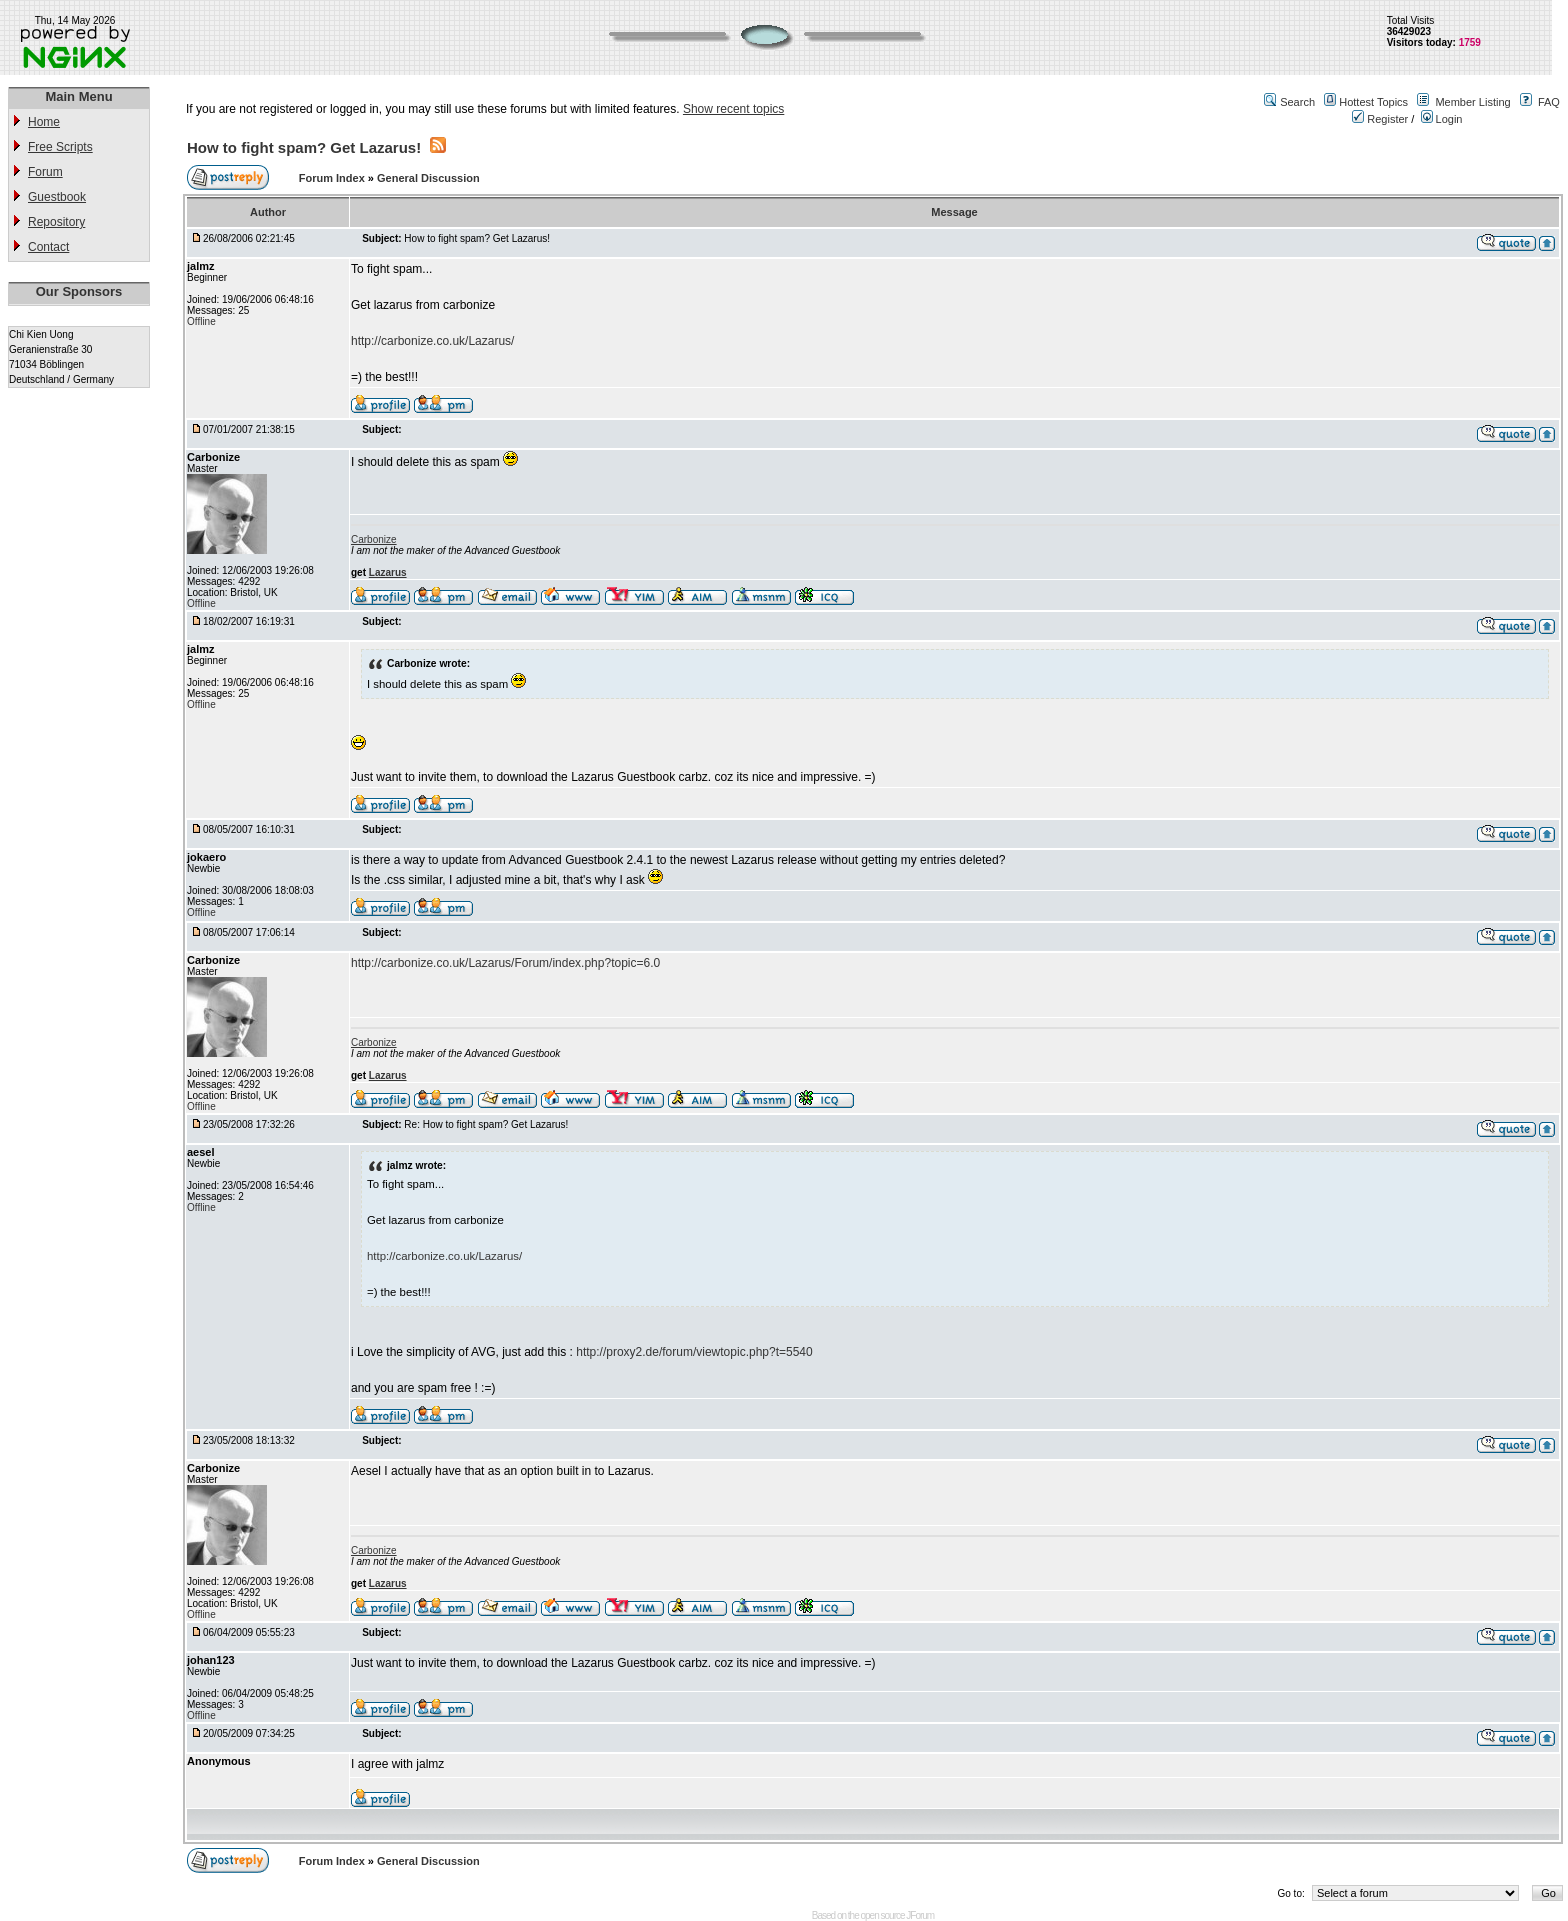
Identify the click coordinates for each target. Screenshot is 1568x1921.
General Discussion (428, 178)
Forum (45, 172)
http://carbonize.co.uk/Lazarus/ (432, 341)
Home (44, 122)
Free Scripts (60, 147)
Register (1380, 119)
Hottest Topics (1373, 102)
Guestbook (57, 197)
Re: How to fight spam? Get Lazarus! (486, 1124)
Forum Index (333, 178)
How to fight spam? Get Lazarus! (304, 147)
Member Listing (1472, 102)
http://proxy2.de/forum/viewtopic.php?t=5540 (694, 1352)
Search (1297, 102)
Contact (48, 247)
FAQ (1549, 102)
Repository (56, 222)
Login (1442, 119)
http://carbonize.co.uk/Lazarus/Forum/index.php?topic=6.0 (505, 963)
